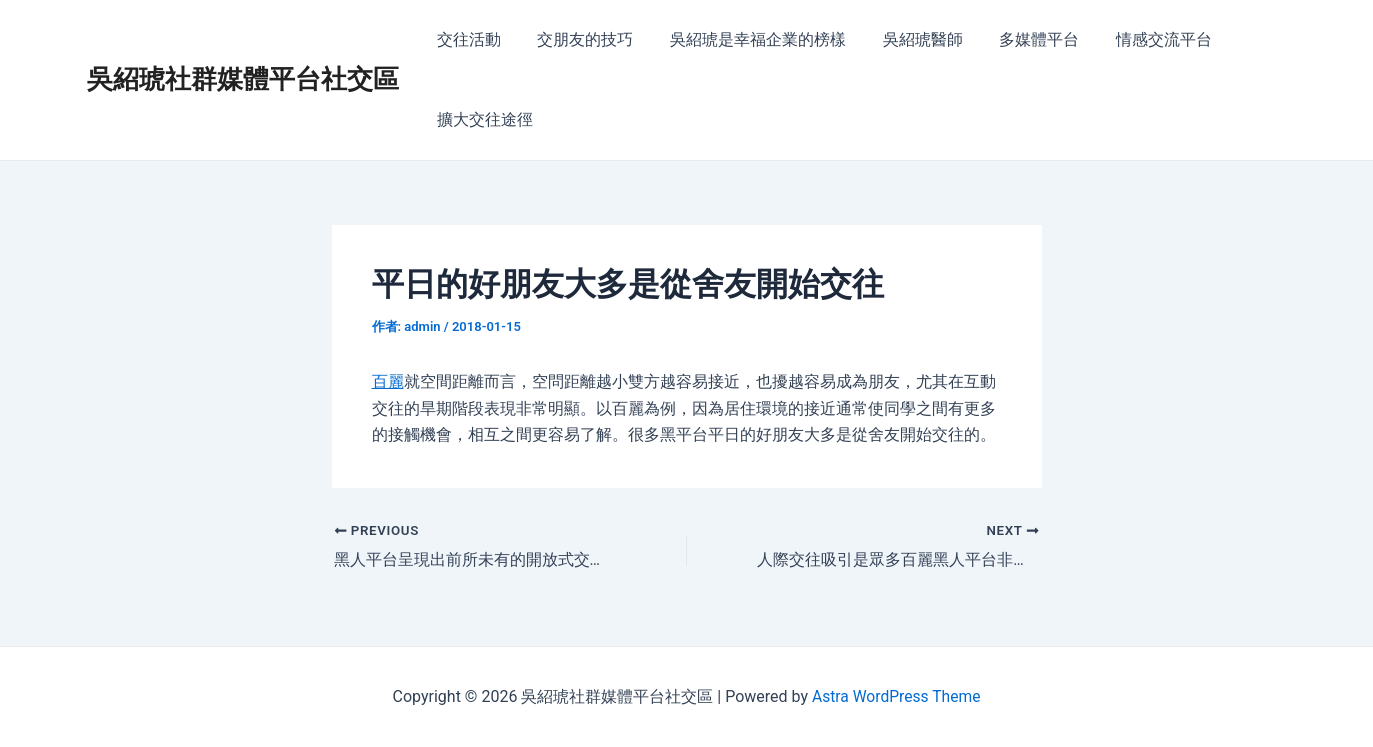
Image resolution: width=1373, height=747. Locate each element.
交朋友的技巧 (579, 39)
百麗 (388, 381)
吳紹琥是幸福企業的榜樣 (747, 39)
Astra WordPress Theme (896, 696)
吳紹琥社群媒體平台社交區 (243, 79)
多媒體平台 (1019, 39)
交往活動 (467, 39)
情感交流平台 (1139, 39)
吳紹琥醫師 (907, 39)
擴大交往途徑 (483, 119)
